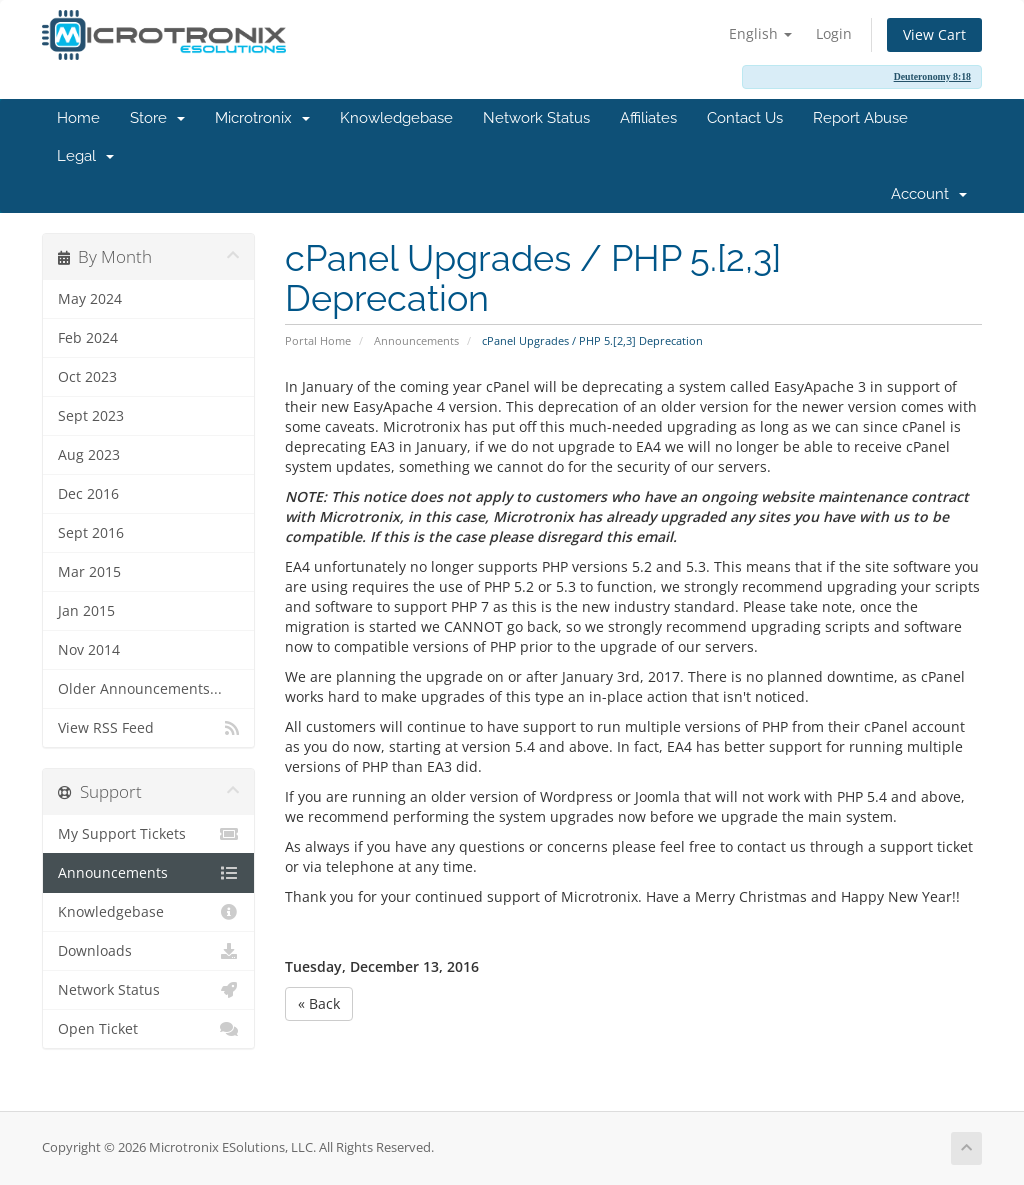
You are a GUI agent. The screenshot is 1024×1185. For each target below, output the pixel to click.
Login (834, 33)
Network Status (536, 118)
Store (157, 118)
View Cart (934, 34)
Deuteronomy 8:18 (932, 76)
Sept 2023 (91, 416)
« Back (319, 1003)
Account (929, 194)
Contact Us (745, 118)
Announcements (416, 340)
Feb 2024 (88, 338)
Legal (85, 156)
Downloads (148, 951)
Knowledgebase (396, 118)
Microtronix (262, 118)
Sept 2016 (91, 533)
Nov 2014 (89, 650)
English (760, 33)
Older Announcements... (140, 689)
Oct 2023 (87, 377)
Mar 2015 (89, 572)
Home (78, 118)
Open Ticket (148, 1029)
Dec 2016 (88, 494)
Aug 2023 (89, 455)
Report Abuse (860, 118)
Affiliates (648, 118)
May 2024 (90, 299)
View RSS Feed (148, 728)
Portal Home (318, 340)
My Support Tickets (148, 834)
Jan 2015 (86, 611)
